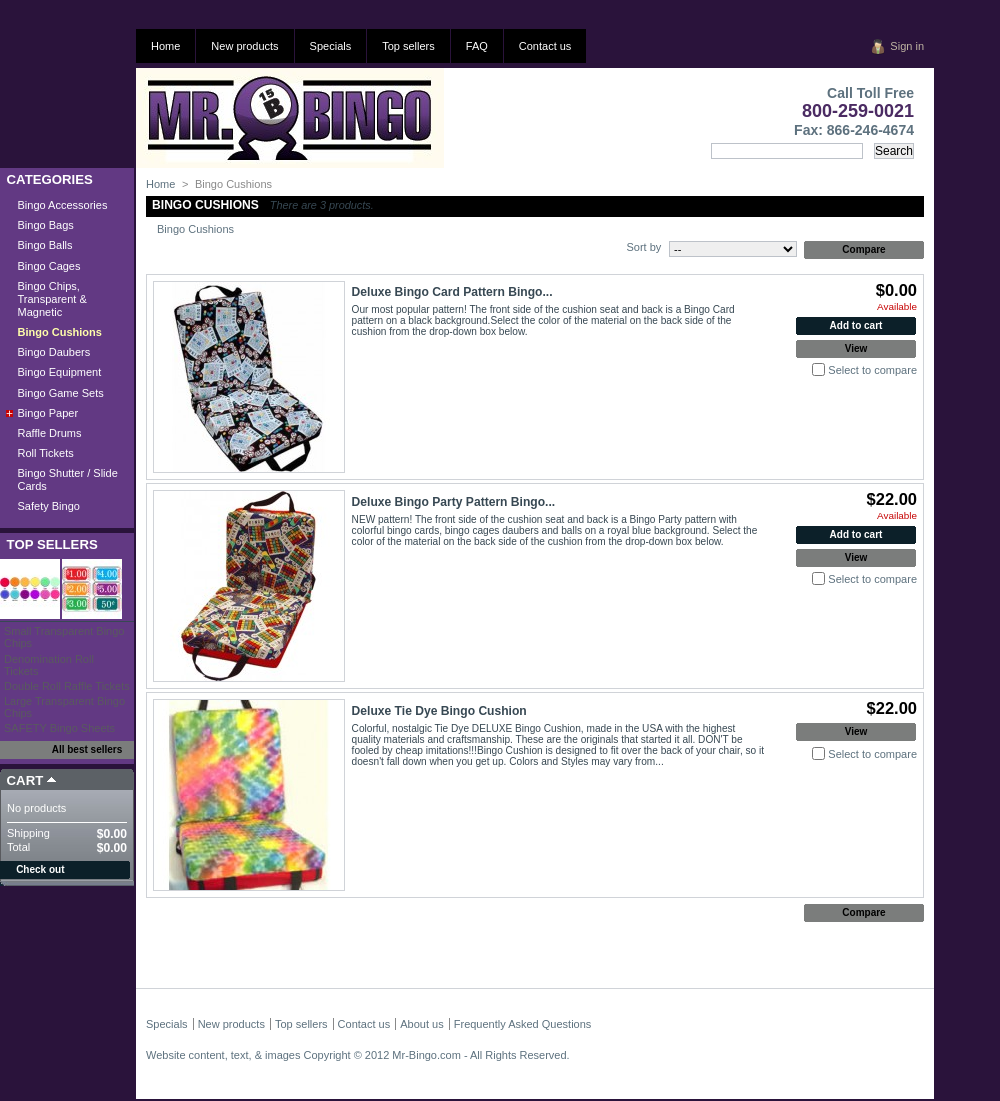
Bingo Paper (48, 413)
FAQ (477, 46)
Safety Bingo (49, 506)
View (856, 348)
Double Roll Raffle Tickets (67, 686)
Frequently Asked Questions (523, 1024)
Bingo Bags (46, 225)
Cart (25, 780)
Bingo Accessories (63, 205)
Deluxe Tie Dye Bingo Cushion (439, 711)
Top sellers (408, 46)
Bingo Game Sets (61, 393)
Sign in (907, 46)
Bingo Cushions (60, 332)
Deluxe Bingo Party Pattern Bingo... (454, 502)
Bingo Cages (49, 266)
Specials (331, 46)
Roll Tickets (46, 453)
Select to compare (872, 370)
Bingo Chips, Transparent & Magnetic (52, 299)
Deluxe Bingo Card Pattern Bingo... (452, 292)
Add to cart (856, 325)
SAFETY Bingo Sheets (59, 728)
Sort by (643, 247)
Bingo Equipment (60, 372)
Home (165, 46)
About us (421, 1024)
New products (244, 46)
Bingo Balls (45, 245)
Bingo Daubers (54, 352)
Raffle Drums (50, 433)
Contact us (545, 46)
